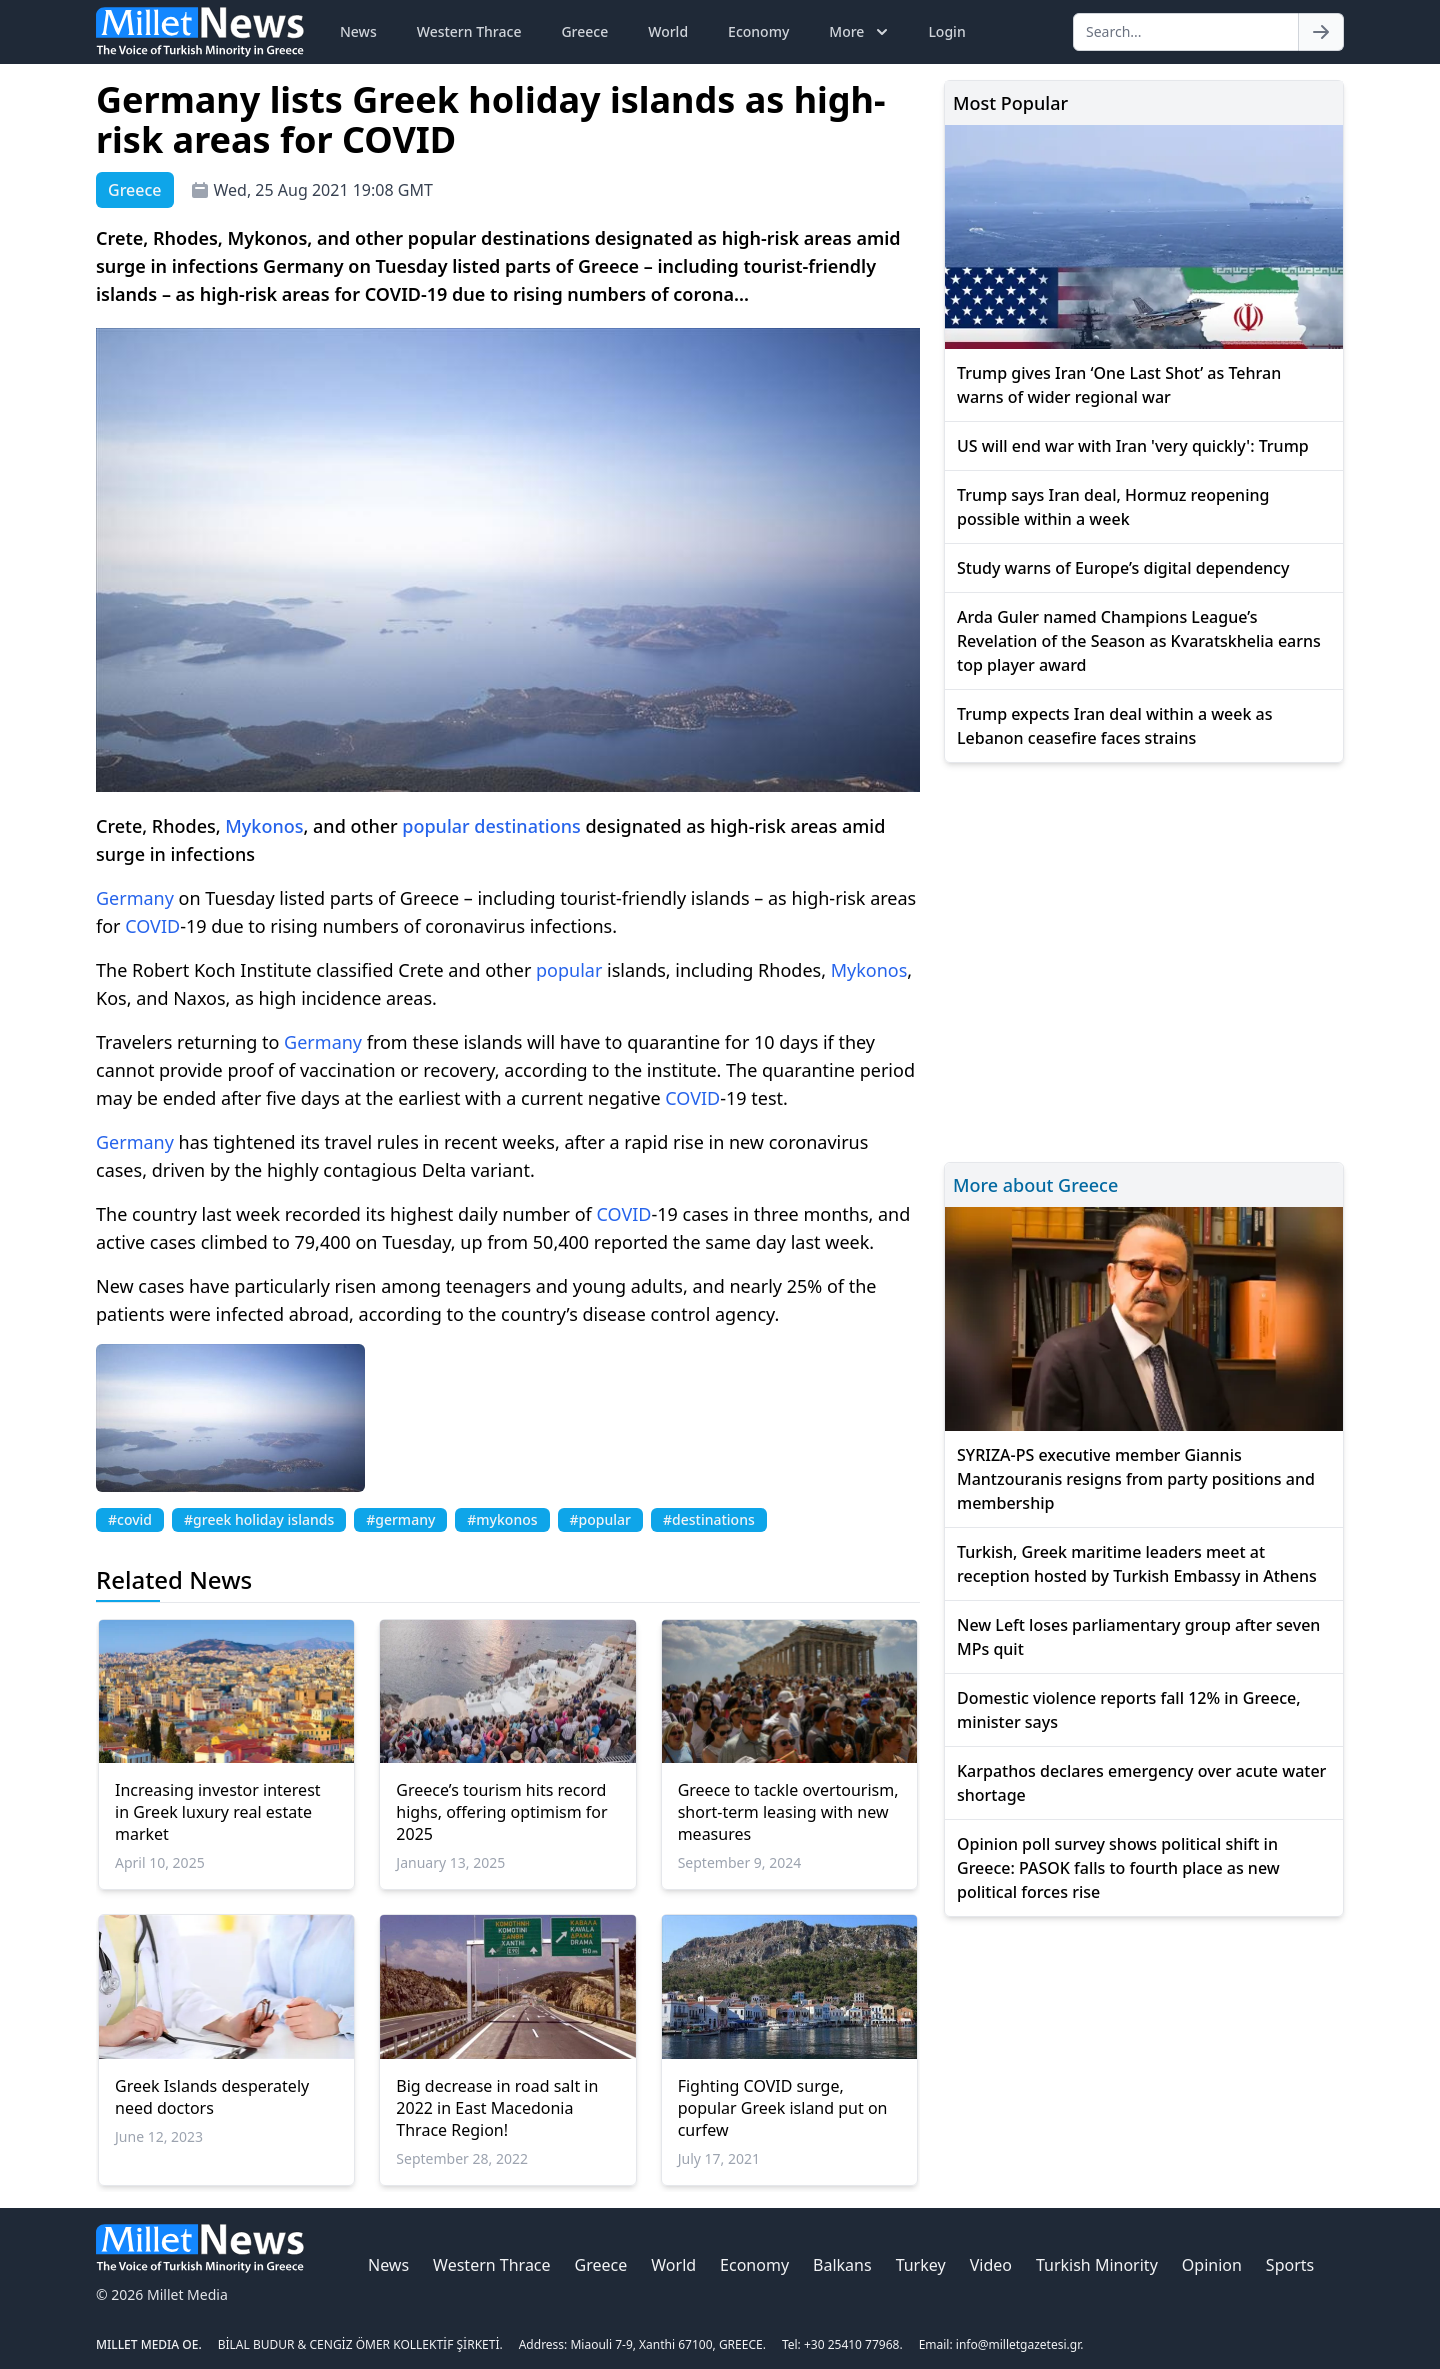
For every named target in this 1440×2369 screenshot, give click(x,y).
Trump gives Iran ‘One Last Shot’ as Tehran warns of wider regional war (1119, 385)
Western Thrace (469, 31)
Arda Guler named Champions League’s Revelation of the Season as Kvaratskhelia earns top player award (1139, 641)
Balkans (842, 2265)
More (860, 32)
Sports (1290, 2265)
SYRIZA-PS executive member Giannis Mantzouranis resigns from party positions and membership (1136, 1479)
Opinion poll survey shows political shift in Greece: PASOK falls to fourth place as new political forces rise (1118, 1868)
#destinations (709, 1519)
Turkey (921, 2265)
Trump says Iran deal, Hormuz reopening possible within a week (1113, 507)
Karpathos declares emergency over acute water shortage (1141, 1783)
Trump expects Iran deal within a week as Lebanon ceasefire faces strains (1115, 726)
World (668, 31)
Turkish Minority (1097, 2265)
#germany (400, 1519)
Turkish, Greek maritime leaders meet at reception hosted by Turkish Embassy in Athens (1137, 1564)
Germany (135, 898)
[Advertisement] (1144, 959)
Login (946, 31)
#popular (600, 1519)
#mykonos (502, 1519)
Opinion (1212, 2265)
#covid (130, 1519)
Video (991, 2265)
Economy (758, 31)
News (358, 31)
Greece (584, 31)
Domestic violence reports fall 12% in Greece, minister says (1129, 1710)
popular (435, 826)
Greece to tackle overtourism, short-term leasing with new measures (788, 1812)
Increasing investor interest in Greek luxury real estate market (218, 1812)
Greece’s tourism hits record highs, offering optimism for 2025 (501, 1812)
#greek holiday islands (259, 1519)
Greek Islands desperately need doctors (212, 2097)
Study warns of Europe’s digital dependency (1123, 568)
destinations (527, 826)
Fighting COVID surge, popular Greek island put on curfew (783, 2108)
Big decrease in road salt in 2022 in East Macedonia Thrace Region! (497, 2108)
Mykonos (264, 826)
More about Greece (1035, 1185)
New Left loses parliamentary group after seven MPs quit (1138, 1637)
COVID (152, 926)
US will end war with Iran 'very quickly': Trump (1133, 446)
